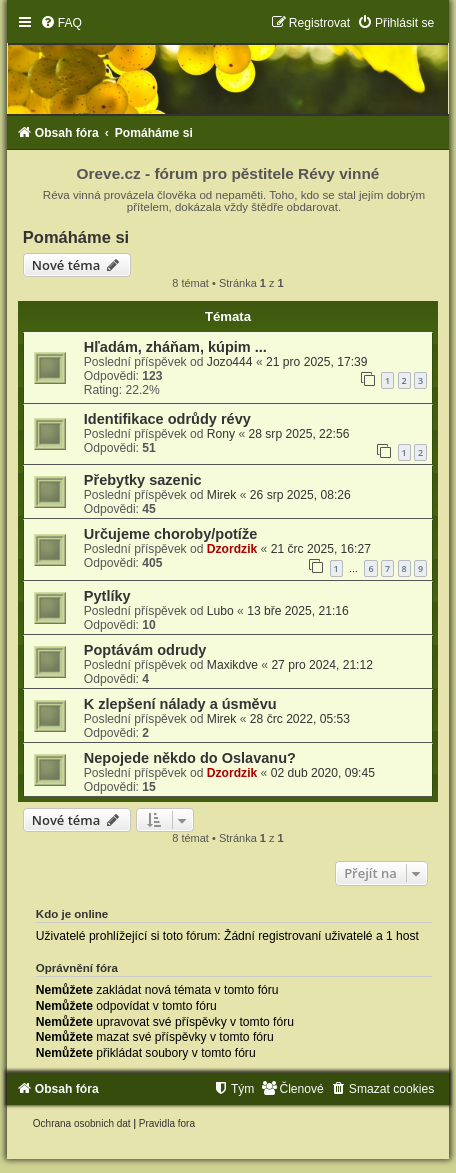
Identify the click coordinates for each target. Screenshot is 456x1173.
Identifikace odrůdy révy (167, 419)
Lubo (220, 611)
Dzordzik (232, 549)
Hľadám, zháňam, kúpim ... (175, 347)
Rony (221, 434)
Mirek (222, 495)
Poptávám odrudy (145, 650)
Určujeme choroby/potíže (170, 534)
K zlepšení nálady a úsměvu (180, 704)
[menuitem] (61, 23)
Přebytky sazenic (143, 480)
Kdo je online (72, 914)
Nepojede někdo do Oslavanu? (190, 758)
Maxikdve (232, 665)
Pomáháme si (76, 237)
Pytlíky (107, 596)
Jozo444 (230, 362)
